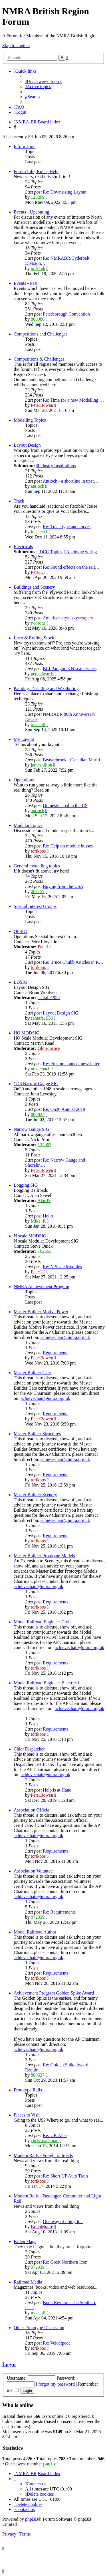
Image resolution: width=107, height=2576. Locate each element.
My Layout (24, 739)
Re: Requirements (59, 1912)
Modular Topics (28, 825)
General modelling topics (37, 865)
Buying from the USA (63, 886)
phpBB (31, 2519)
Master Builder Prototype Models (44, 1555)
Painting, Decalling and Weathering (46, 688)
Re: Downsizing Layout (64, 192)
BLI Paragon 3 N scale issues (69, 668)
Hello (48, 1215)
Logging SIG (26, 1185)
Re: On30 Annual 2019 (64, 1109)
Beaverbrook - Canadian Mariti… (73, 759)
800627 (38, 2075)
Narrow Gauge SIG (31, 1129)
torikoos (38, 851)
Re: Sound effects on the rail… (71, 567)
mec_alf (38, 724)
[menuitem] (43, 81)
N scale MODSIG (30, 1235)
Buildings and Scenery (34, 587)
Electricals (23, 546)
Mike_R (38, 1221)
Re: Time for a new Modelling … (73, 400)
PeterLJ (38, 572)
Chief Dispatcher (29, 1749)
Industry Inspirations (56, 465)
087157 (38, 891)
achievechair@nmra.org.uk (65, 1337)
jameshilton (41, 765)
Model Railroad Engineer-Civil (42, 1621)
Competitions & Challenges (39, 359)
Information (24, 146)
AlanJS (44, 1200)
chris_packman (44, 2140)
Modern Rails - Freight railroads (43, 2155)
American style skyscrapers (68, 617)
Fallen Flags (25, 2241)
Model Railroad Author (35, 1932)
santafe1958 (49, 997)
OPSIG (20, 931)
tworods (38, 623)
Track (19, 501)
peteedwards (42, 673)
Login (9, 2364)
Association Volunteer (34, 1871)
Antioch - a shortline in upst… (70, 481)
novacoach (40, 1068)
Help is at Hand (57, 1790)
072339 (38, 1917)
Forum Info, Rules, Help (36, 171)
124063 (44, 1144)
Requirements (55, 1352)
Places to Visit (27, 2115)
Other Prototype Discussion (39, 2327)
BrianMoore (42, 2226)
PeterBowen (42, 405)
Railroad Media (28, 2282)
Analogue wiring (80, 551)
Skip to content (16, 45)
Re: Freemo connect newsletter (71, 1063)
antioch (37, 486)
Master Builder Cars (32, 1372)
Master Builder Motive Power (41, 1311)
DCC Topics (50, 551)
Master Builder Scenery (35, 1494)
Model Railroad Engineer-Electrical (46, 1682)
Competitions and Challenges (40, 334)
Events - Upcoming (31, 212)
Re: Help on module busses (68, 845)
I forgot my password (55, 2384)
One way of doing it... (63, 2221)
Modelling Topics (30, 420)
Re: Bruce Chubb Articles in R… (73, 962)
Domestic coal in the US (65, 805)
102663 (44, 1251)
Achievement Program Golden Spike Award (54, 1993)
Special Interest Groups (35, 906)
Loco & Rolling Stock (34, 637)
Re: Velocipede (56, 2343)
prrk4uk (38, 268)
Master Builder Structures (37, 1433)
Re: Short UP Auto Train (65, 2176)
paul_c (49, 2463)
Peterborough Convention (66, 314)
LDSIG (20, 982)
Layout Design (27, 445)
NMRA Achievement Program (41, 1286)
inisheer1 (39, 531)
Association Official (32, 1810)
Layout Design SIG (60, 1013)
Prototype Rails (28, 2089)
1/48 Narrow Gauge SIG (36, 1083)
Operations (24, 779)
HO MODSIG (26, 1032)
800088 (38, 319)
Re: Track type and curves (66, 526)
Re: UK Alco (55, 2135)
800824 (38, 1114)
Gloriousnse (49, 1048)
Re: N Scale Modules (62, 1266)
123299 (38, 197)
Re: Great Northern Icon (65, 2262)
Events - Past (26, 283)
